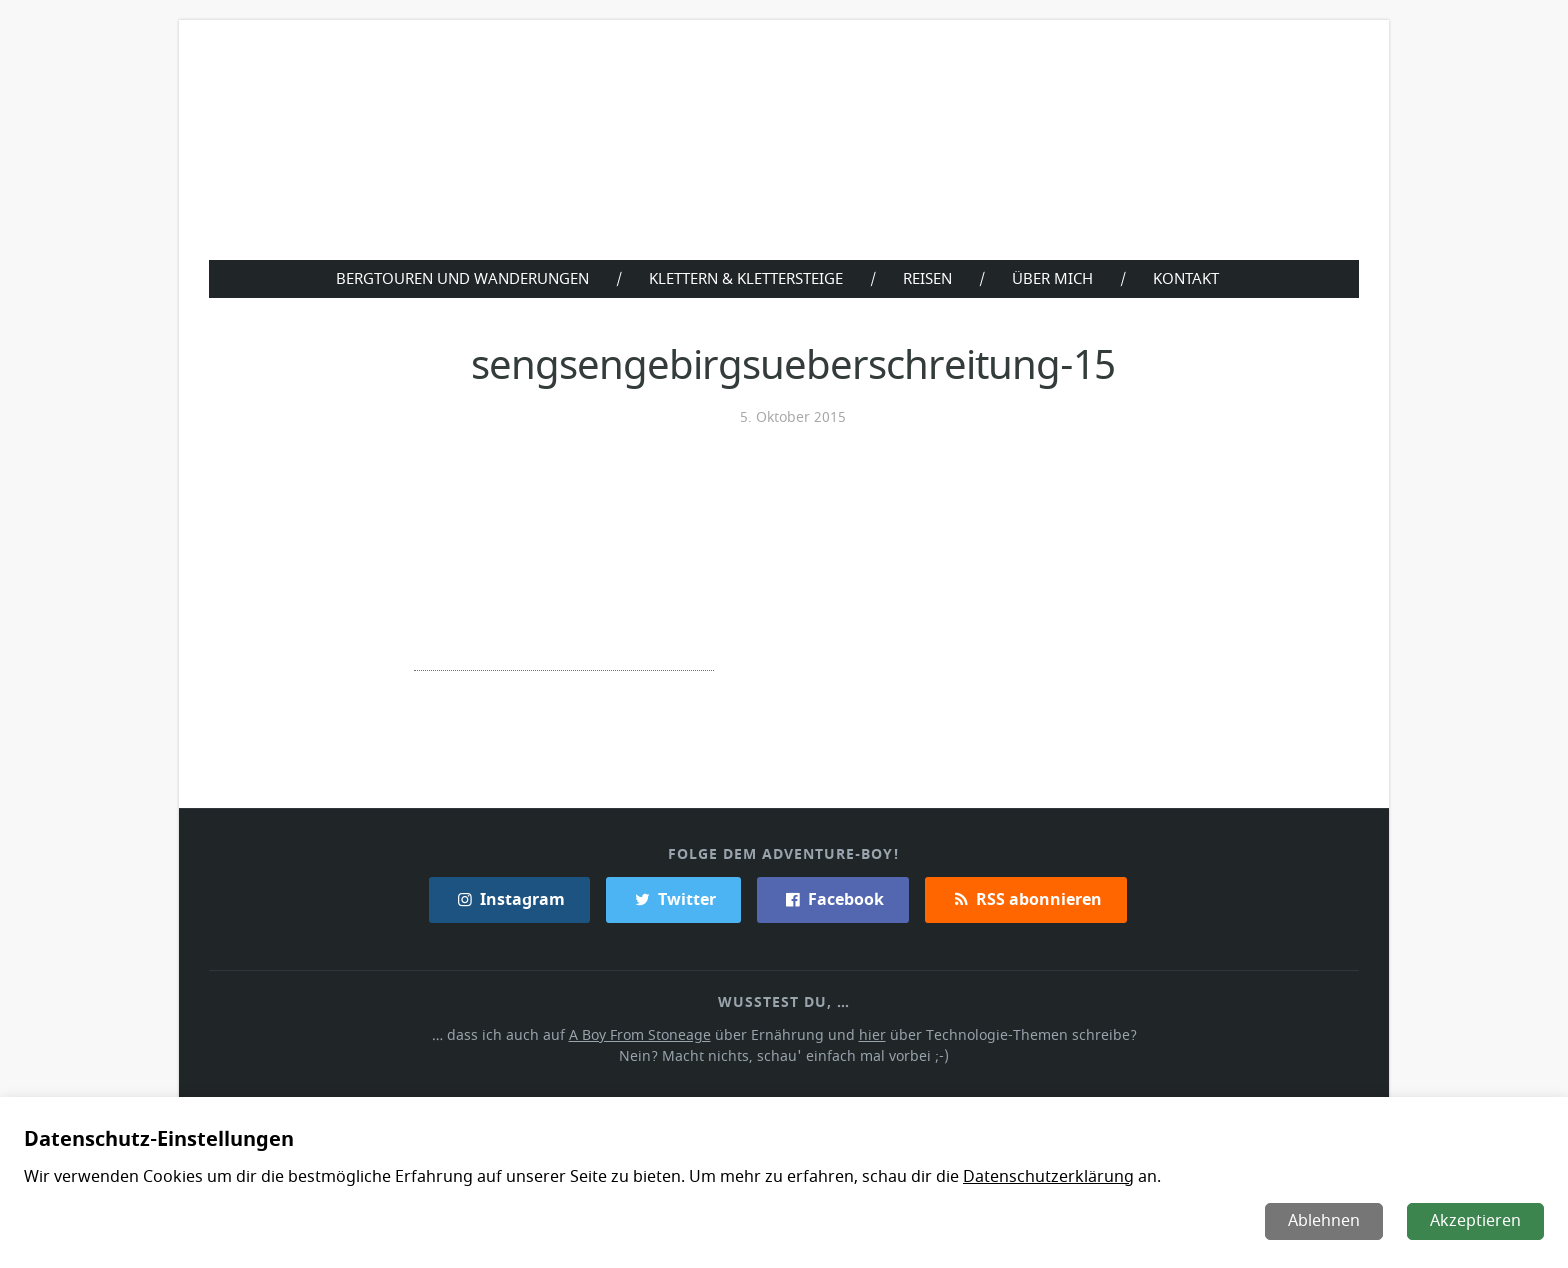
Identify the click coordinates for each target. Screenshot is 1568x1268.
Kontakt (1190, 278)
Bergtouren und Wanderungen (457, 278)
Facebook (832, 898)
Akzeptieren (1476, 1221)
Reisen (930, 278)
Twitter (673, 898)
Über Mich (1057, 278)
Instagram (511, 898)
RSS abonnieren (1025, 898)
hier (871, 1033)
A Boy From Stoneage (645, 1033)
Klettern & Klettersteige (745, 278)
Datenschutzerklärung (1035, 1177)
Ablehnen (1326, 1221)
